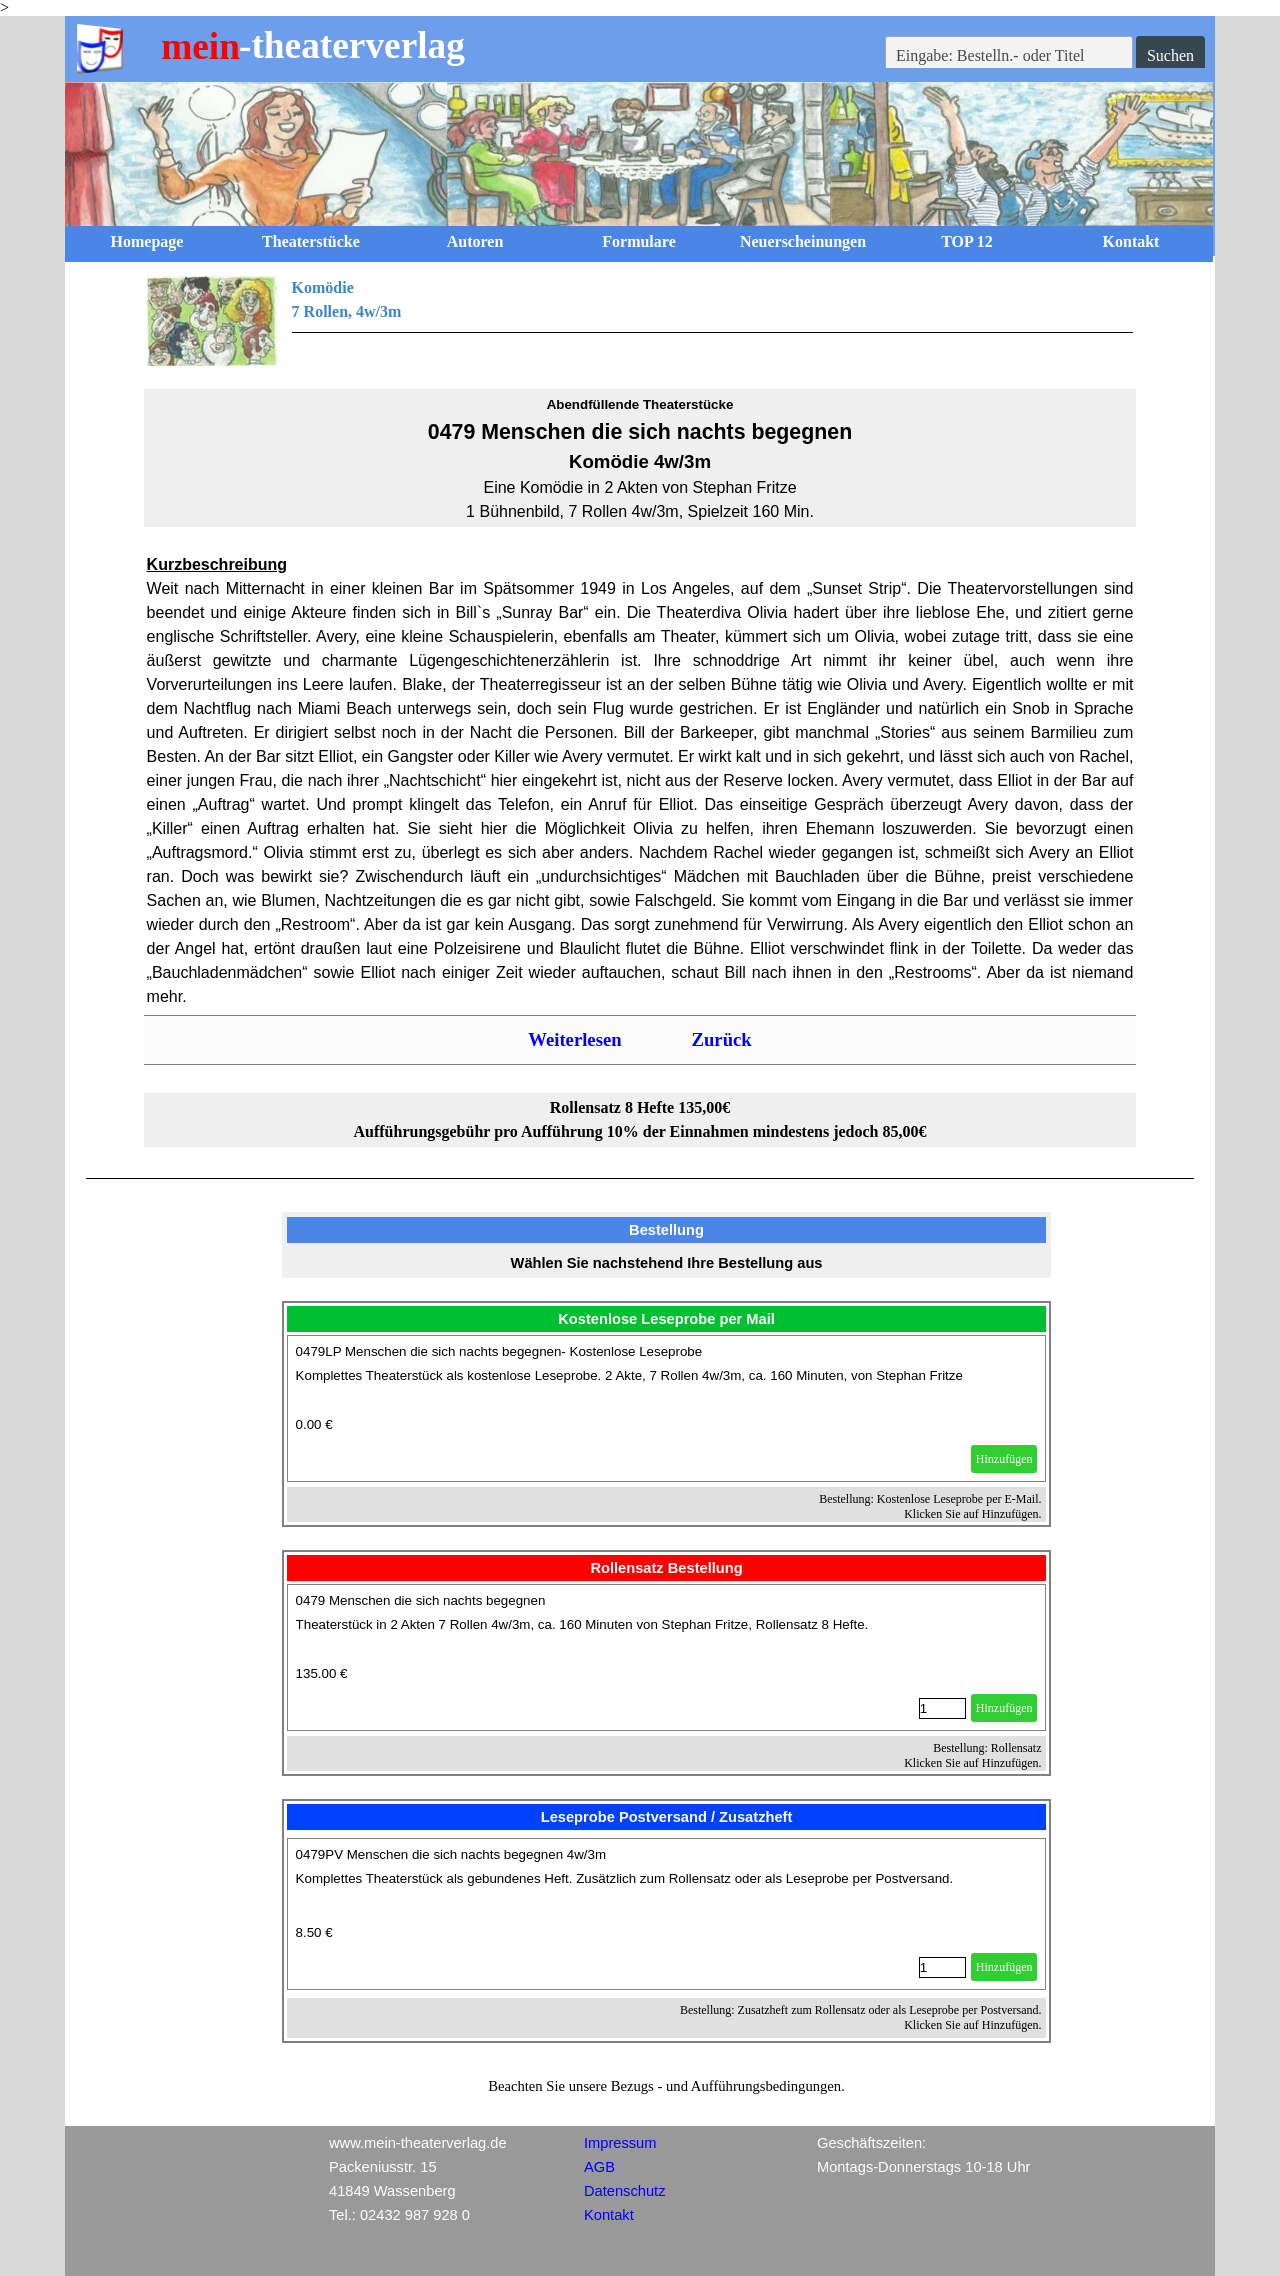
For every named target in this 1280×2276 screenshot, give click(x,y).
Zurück (722, 1039)
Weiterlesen (574, 1039)
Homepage (147, 241)
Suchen (1170, 55)
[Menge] (942, 1708)
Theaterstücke (311, 241)
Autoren (475, 241)
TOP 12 (967, 241)
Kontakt (1131, 241)
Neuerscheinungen (803, 241)
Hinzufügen (1004, 1459)
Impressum (620, 2143)
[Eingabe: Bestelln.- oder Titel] (1009, 56)
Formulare (638, 241)
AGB (599, 2167)
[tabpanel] (640, 321)
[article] (667, 1408)
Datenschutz (624, 2191)
